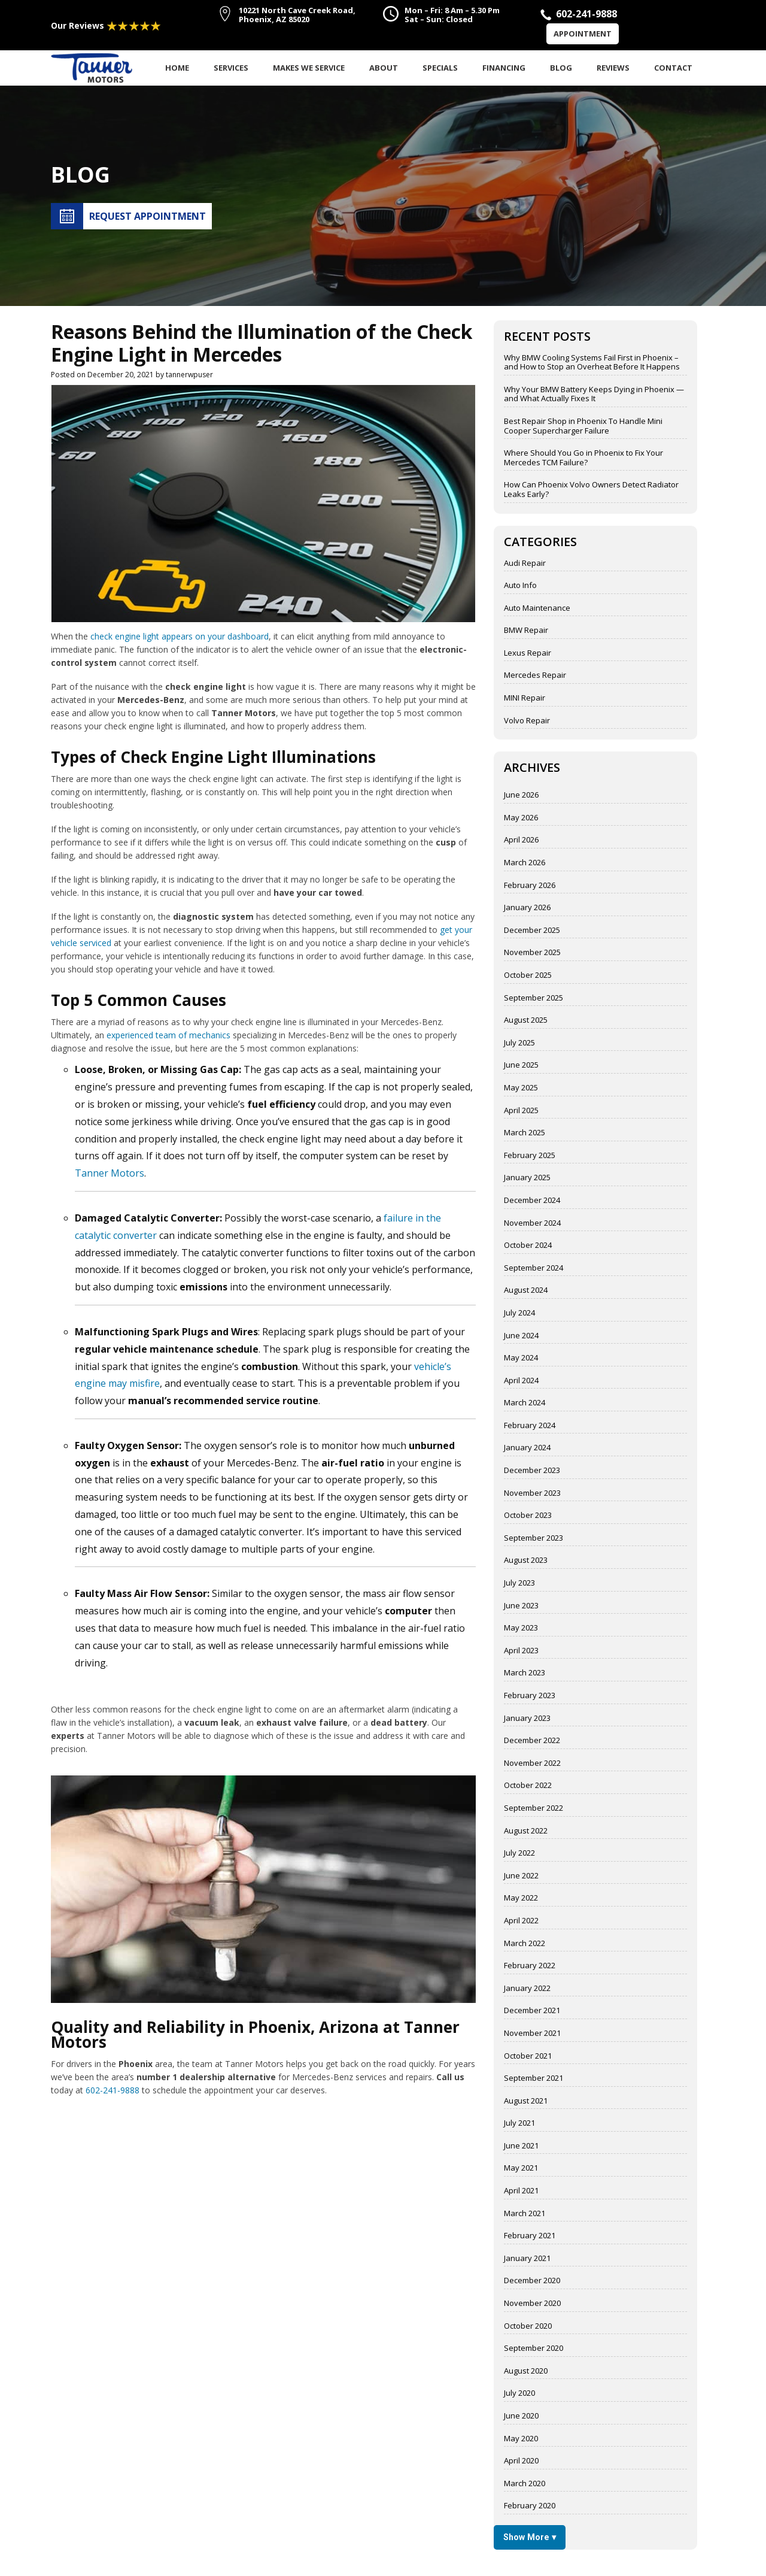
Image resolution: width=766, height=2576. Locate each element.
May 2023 (521, 1628)
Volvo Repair (527, 721)
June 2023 (521, 1606)
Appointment (583, 33)
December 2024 (532, 1200)
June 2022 (521, 1876)
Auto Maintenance (537, 608)
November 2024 (532, 1223)
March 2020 (524, 2484)
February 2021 (529, 2236)
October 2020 (528, 2326)
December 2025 (532, 930)
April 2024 (521, 1381)
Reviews (613, 67)
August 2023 (526, 1560)
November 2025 (532, 952)
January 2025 (527, 1178)
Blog (561, 67)
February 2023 (529, 1696)
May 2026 (521, 818)
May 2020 (521, 2439)
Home (177, 67)
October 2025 (528, 975)
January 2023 (527, 1718)
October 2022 (528, 1785)
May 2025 (521, 1088)
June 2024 (521, 1336)
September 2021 (533, 2078)
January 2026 (527, 908)
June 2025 (521, 1065)
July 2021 (519, 2123)
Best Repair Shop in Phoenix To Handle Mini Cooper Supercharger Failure (583, 426)
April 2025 (521, 1111)
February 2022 (529, 1966)
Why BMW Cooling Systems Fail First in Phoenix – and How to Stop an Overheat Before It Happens (592, 362)
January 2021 (527, 2258)
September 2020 (533, 2348)
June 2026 (521, 795)
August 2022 (526, 1831)
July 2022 (519, 1853)
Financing (503, 67)
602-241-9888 (112, 2090)
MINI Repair (524, 698)
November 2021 (532, 2033)
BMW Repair (526, 630)
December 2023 (532, 1470)
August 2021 (526, 2101)
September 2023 (533, 1538)
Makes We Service (309, 67)
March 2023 (524, 1673)
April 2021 (521, 2191)
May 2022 (521, 1898)
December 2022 (532, 1740)
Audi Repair (525, 563)
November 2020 (532, 2303)
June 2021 (521, 2146)
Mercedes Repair (535, 675)
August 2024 (526, 1290)
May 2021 (521, 2168)
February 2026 (529, 885)
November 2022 (532, 1763)
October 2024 (528, 1245)
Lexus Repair (527, 653)
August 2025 (526, 1020)
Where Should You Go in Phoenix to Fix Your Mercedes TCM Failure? (583, 457)
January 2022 (527, 1988)
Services (231, 67)
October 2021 (528, 2056)
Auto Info (520, 585)
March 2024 (524, 1403)
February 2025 (529, 1155)
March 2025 (524, 1133)
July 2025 (519, 1043)
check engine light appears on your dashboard (179, 636)
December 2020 (532, 2281)
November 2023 (532, 1493)
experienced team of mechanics (168, 1035)
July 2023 (519, 1583)
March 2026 (524, 863)
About (383, 67)
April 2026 (521, 840)
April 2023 (521, 1651)
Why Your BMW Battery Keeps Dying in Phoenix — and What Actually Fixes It (594, 394)
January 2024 (527, 1448)
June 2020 (521, 2416)
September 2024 (533, 1268)
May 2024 (521, 1358)
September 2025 (533, 998)
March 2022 (524, 1943)
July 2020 (519, 2393)
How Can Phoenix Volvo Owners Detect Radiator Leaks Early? (591, 489)
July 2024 (519, 1313)
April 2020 (521, 2461)
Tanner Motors (109, 1173)
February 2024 (529, 1426)
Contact (673, 67)
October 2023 (528, 1515)
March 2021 (524, 2214)
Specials (440, 67)
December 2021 (532, 2011)
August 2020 (526, 2371)
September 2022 (533, 1808)
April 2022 (521, 1921)
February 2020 (529, 2506)
